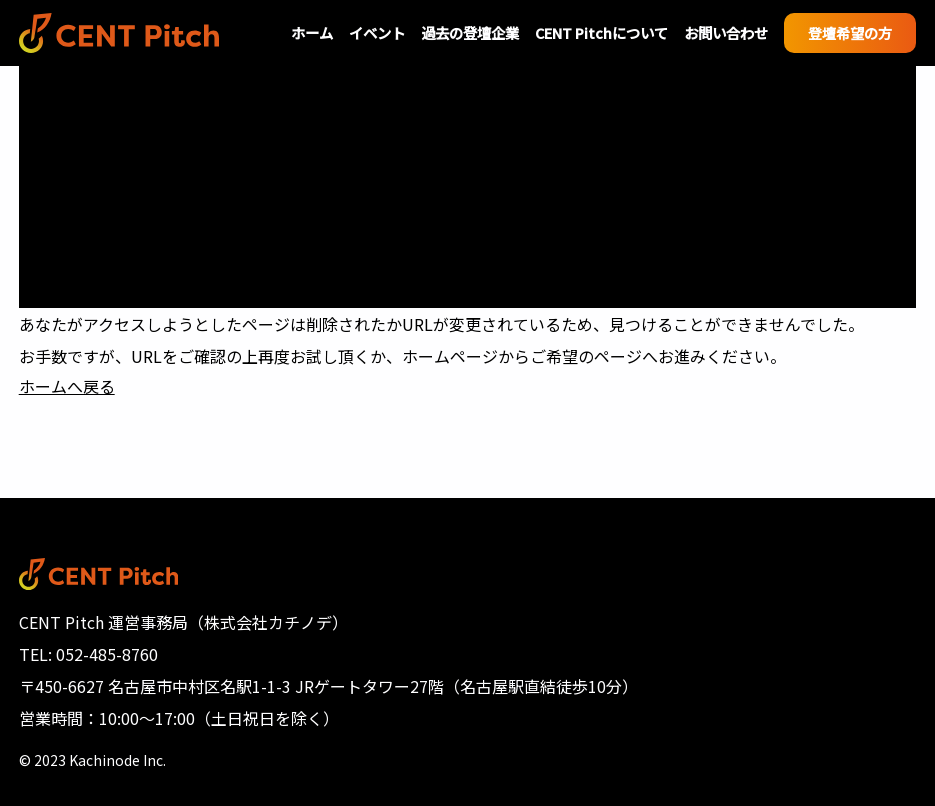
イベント (377, 32)
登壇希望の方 (850, 33)
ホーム (312, 32)
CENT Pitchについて (601, 32)
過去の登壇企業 (470, 32)
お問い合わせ (726, 32)
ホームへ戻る (67, 386)
